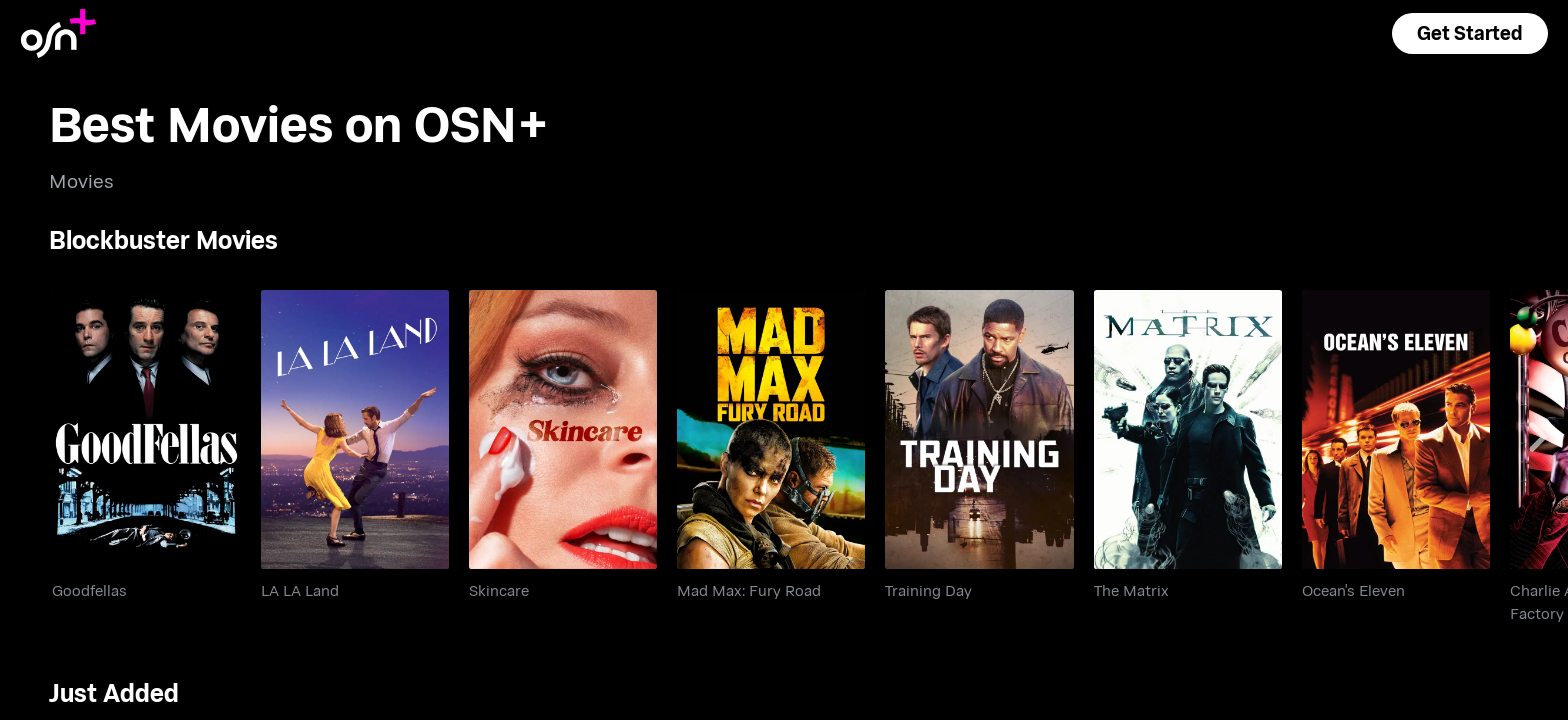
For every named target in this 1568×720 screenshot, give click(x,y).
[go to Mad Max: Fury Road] (771, 429)
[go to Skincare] (563, 429)
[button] (1470, 33)
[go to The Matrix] (1188, 429)
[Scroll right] (1538, 437)
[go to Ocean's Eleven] (1396, 429)
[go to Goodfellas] (146, 429)
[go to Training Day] (979, 429)
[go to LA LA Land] (355, 429)
